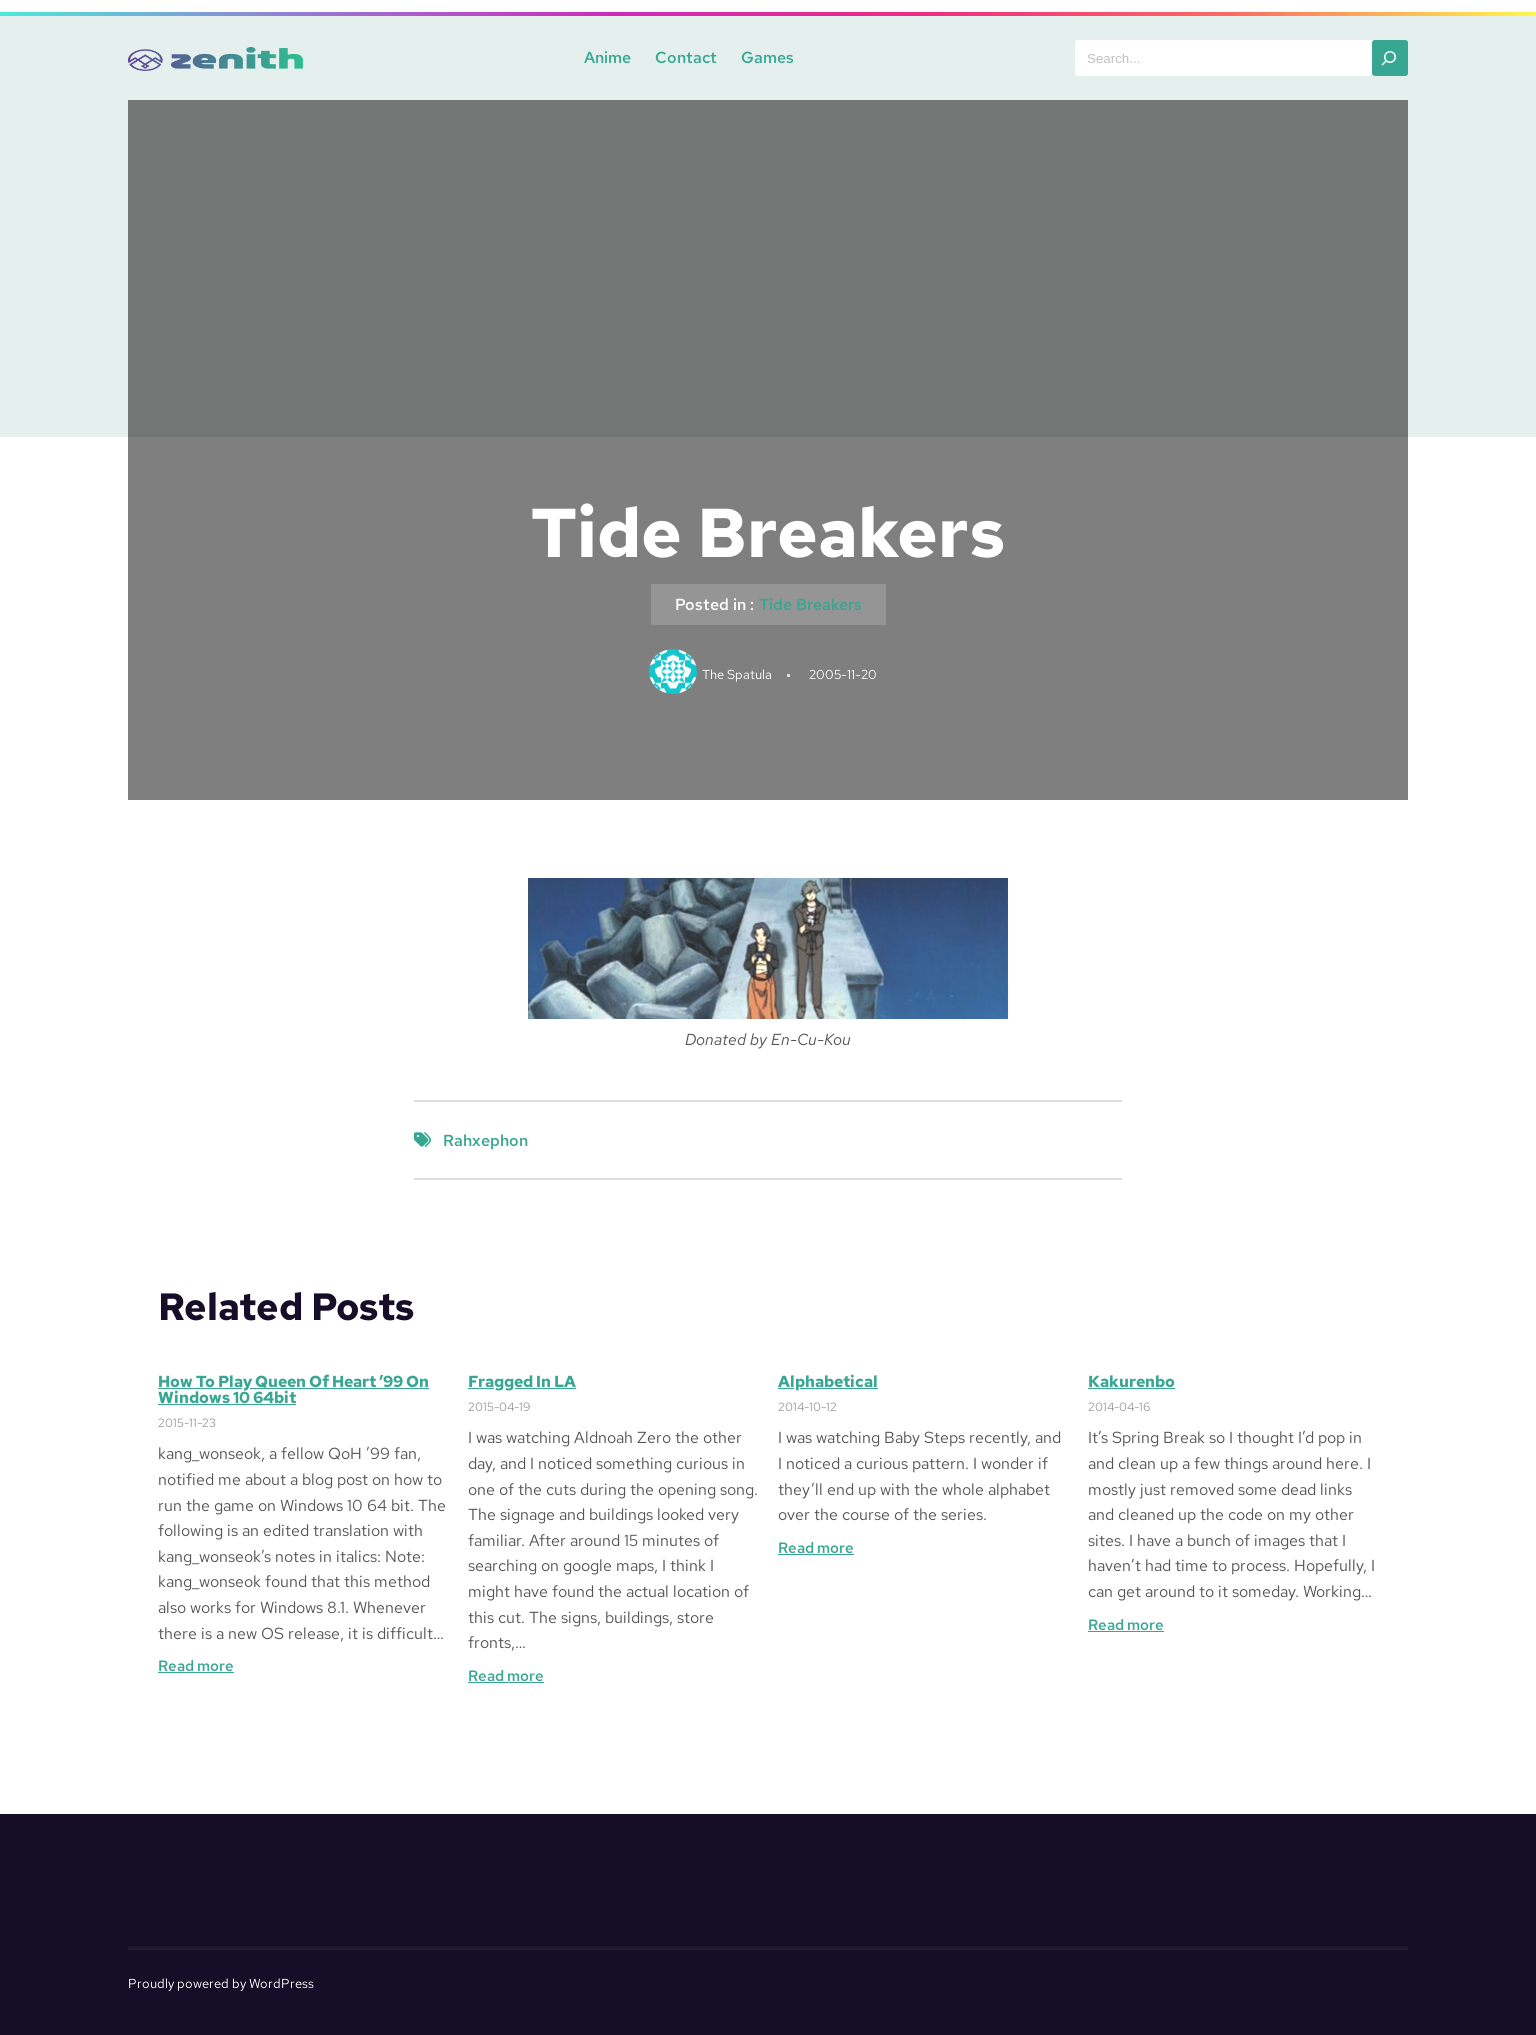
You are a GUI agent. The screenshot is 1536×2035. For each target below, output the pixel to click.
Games (767, 57)
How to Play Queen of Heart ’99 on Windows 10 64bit (293, 1390)
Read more (196, 1666)
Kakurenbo (1131, 1382)
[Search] (1390, 58)
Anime (607, 57)
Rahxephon (485, 1140)
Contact (686, 57)
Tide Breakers (810, 604)
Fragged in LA (522, 1382)
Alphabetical (828, 1382)
